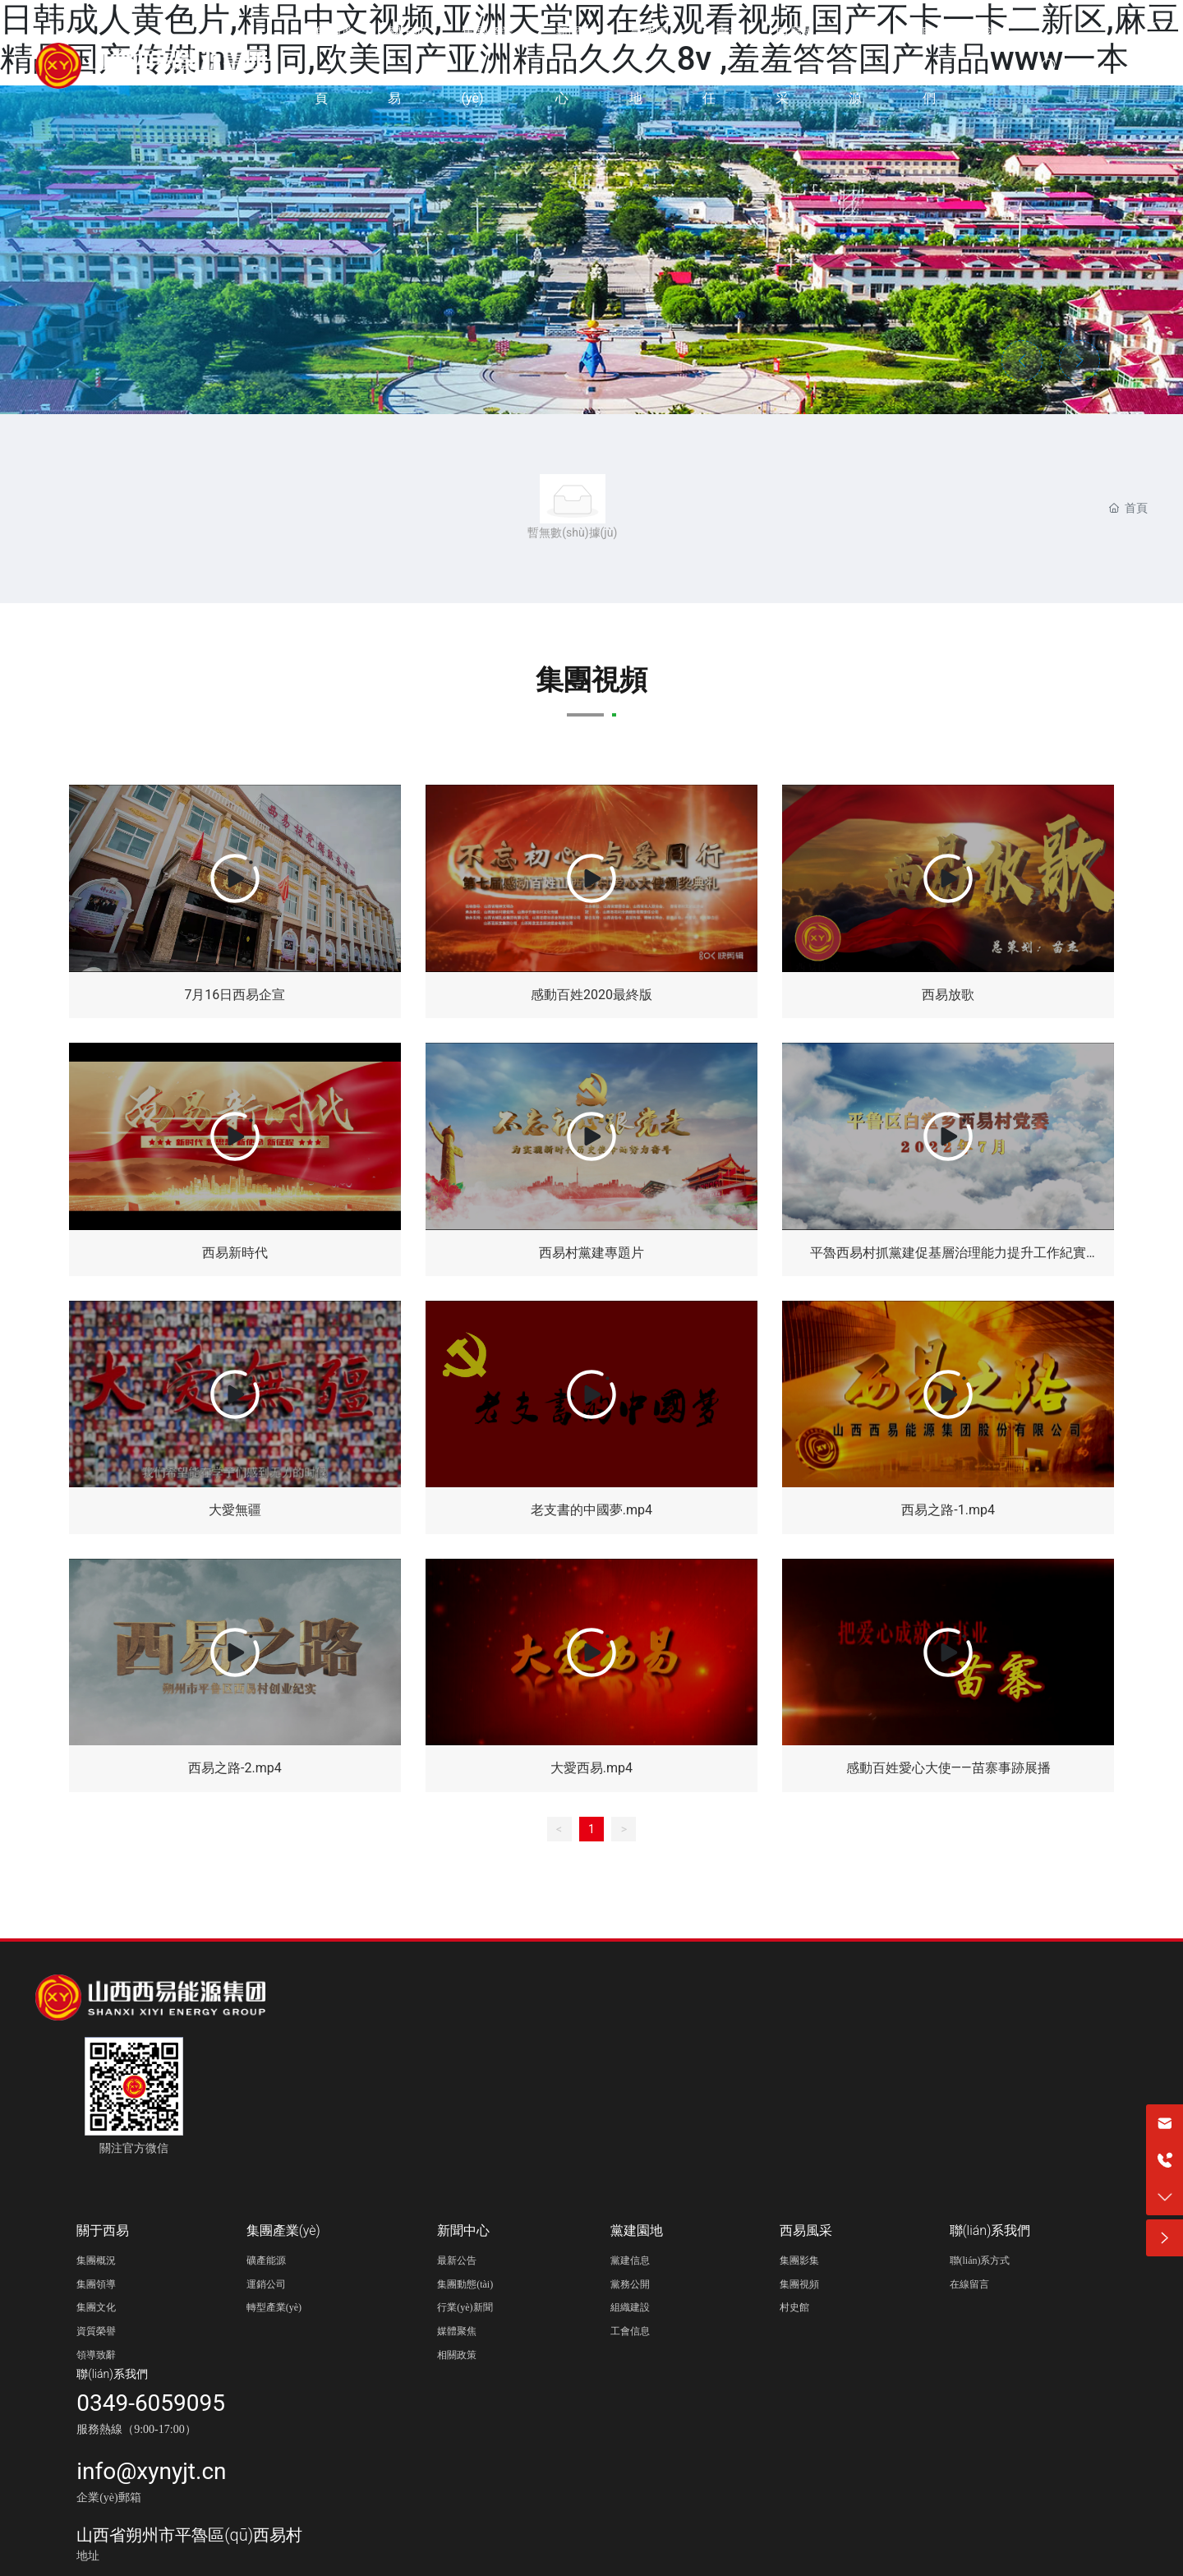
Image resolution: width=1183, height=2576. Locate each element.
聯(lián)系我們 (112, 2373)
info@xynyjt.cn (151, 2471)
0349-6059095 (150, 2403)
